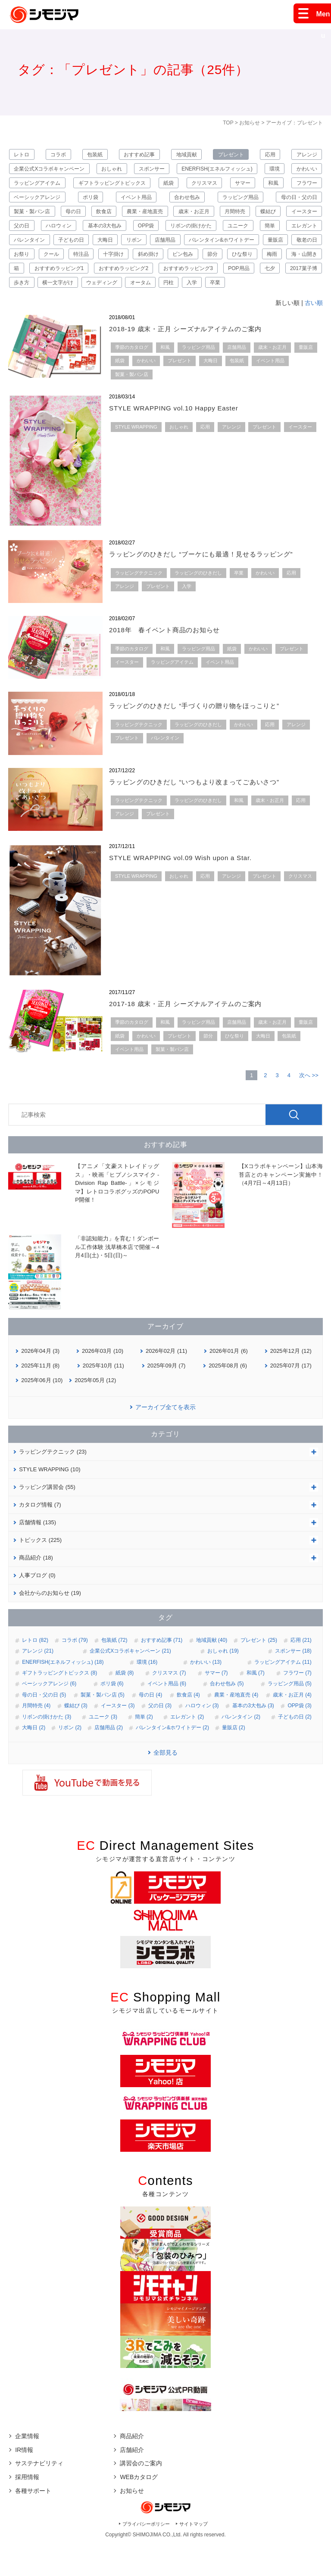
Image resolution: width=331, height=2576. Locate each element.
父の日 (107, 235)
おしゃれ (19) (223, 1684)
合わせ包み (241, 203)
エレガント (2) (187, 1749)
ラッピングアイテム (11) (283, 1694)
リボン (267, 251)
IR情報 (24, 2482)
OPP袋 (245, 235)
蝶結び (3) (75, 1738)
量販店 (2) (233, 1760)
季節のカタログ (131, 379)
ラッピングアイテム (77, 187)
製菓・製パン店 (88, 219)
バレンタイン (145, 251)
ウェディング (79, 314)
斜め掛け (26, 283)
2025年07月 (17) (291, 1398)
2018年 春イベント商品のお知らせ (171, 663)
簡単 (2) (144, 1749)
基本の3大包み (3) (253, 1738)
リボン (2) (69, 1760)
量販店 (111, 267)
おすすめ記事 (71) (162, 1672)
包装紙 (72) (114, 1672)
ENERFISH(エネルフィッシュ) (244, 171)
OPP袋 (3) (299, 1738)
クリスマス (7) (169, 1705)
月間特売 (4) (36, 1738)
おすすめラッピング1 (290, 283)
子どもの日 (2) (295, 1749)
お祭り (190, 267)
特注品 (265, 267)
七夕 (217, 298)
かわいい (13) (206, 1694)
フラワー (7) (297, 1705)
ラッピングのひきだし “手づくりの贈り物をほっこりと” (205, 738)
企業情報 (27, 2468)
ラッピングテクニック (138, 605)
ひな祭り (136, 283)
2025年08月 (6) (228, 1398)
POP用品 (175, 298)
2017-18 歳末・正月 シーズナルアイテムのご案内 (195, 1036)
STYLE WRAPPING (136, 459)
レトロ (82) (35, 1672)
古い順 (314, 335)
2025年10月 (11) (103, 1398)
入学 (182, 314)
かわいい (26, 187)
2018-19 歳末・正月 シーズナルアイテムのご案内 (195, 361)
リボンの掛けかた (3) (46, 1749)
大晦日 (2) (33, 1760)
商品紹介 (132, 2468)
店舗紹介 (132, 2482)
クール (227, 267)
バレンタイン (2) (241, 1749)
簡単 (61, 251)
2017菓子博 (261, 298)
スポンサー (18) (293, 1684)
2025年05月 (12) (95, 1412)
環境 (310, 171)
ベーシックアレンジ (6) (49, 1716)
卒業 (209, 314)
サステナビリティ (39, 2495)
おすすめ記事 (139, 155)
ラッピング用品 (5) (290, 1716)
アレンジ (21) (37, 1684)
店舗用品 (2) (108, 1760)
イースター (65, 235)
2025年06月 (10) (41, 1412)
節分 (101, 283)
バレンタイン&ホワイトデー (48, 267)
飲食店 (165, 219)
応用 (268, 155)
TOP (228, 123)
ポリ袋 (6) (112, 1716)
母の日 (132, 219)
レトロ (23, 155)
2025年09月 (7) (166, 1398)
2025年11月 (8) (40, 1398)
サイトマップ (193, 2556)
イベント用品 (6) (166, 1716)
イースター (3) (117, 1738)
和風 (310, 187)
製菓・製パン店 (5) (103, 1727)
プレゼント (230, 155)
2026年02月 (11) (166, 1383)
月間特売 (304, 219)
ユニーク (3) (103, 1749)
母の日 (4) (150, 1727)
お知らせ (249, 123)
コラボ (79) (75, 1672)
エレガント (98, 251)
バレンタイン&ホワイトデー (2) (172, 1760)
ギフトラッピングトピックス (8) (59, 1705)
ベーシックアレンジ (84, 203)
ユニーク (26, 251)
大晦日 (232, 251)
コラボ (60, 155)
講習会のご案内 (141, 2495)
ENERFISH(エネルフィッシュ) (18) (62, 1694)
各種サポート (33, 2523)
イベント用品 (188, 203)
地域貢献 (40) (212, 1672)
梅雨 (171, 283)
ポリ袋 (140, 203)
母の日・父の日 (34, 219)
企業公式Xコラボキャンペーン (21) (130, 1684)
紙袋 (207, 187)
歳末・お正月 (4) (292, 1727)
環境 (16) (147, 1694)
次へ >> (309, 1107)
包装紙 (96, 155)
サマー (279, 187)
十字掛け (304, 267)
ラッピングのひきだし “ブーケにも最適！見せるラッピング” (213, 587)
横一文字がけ (31, 314)
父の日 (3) (160, 1738)
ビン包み (66, 283)
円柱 (155, 314)
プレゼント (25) (258, 1672)
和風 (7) (256, 1705)
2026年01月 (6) (228, 1383)
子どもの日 (193, 251)
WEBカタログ (139, 2509)
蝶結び (23, 235)
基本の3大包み (199, 235)
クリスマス (242, 187)
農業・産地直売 (209, 219)
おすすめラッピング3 (115, 298)
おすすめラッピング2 (41, 298)
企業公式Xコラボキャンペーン (51, 171)
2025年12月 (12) (291, 1383)
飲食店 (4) (188, 1727)
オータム (122, 314)
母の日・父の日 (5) (44, 1727)
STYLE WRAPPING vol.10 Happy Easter (182, 440)
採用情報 (27, 2509)
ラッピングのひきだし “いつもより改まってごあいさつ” (205, 814)
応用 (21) (301, 1672)
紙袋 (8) (125, 1705)
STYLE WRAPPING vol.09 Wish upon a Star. (189, 890)
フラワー (26, 203)
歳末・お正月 (260, 219)
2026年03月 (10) (102, 1383)
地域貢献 (186, 155)
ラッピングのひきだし (198, 605)
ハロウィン (148, 235)
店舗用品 (304, 251)
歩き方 (307, 298)
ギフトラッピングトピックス (150, 187)
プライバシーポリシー (146, 2556)
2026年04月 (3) (40, 1383)
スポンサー (171, 171)
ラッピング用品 (297, 203)
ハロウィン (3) (202, 1738)
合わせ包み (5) (227, 1716)
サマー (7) (216, 1705)
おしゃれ (122, 171)
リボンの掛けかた (294, 235)
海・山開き (209, 283)
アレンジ (304, 155)
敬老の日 (151, 267)
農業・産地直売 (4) (236, 1727)
